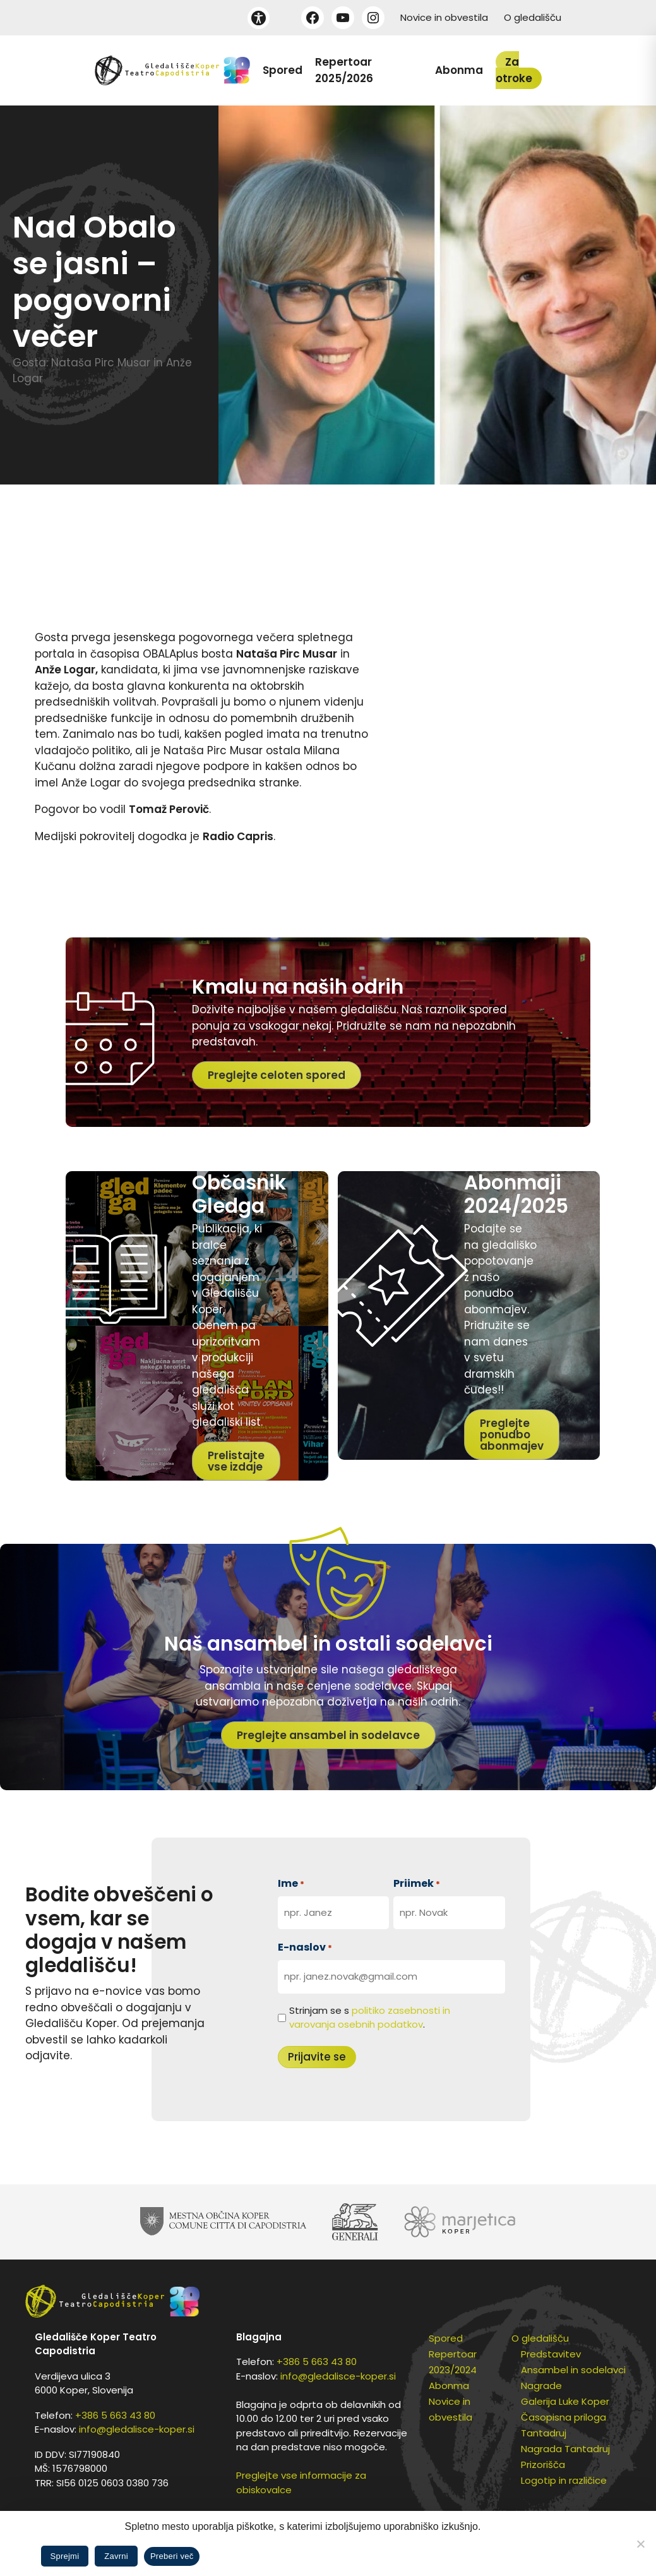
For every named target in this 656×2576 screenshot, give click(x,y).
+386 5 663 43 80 (115, 2415)
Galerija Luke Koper (565, 2401)
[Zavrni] (640, 2543)
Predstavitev (551, 2354)
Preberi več (172, 2556)
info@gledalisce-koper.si (136, 2429)
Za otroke (514, 70)
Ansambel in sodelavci (573, 2369)
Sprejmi (65, 2556)
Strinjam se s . (369, 2017)
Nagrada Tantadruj (565, 2448)
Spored (282, 70)
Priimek (416, 1883)
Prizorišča (543, 2464)
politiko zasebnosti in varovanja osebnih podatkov (369, 2017)
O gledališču (532, 17)
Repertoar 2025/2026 (344, 70)
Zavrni (116, 2556)
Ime (291, 1883)
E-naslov (305, 1947)
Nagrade (541, 2385)
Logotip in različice (564, 2480)
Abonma (459, 70)
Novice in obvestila (444, 17)
